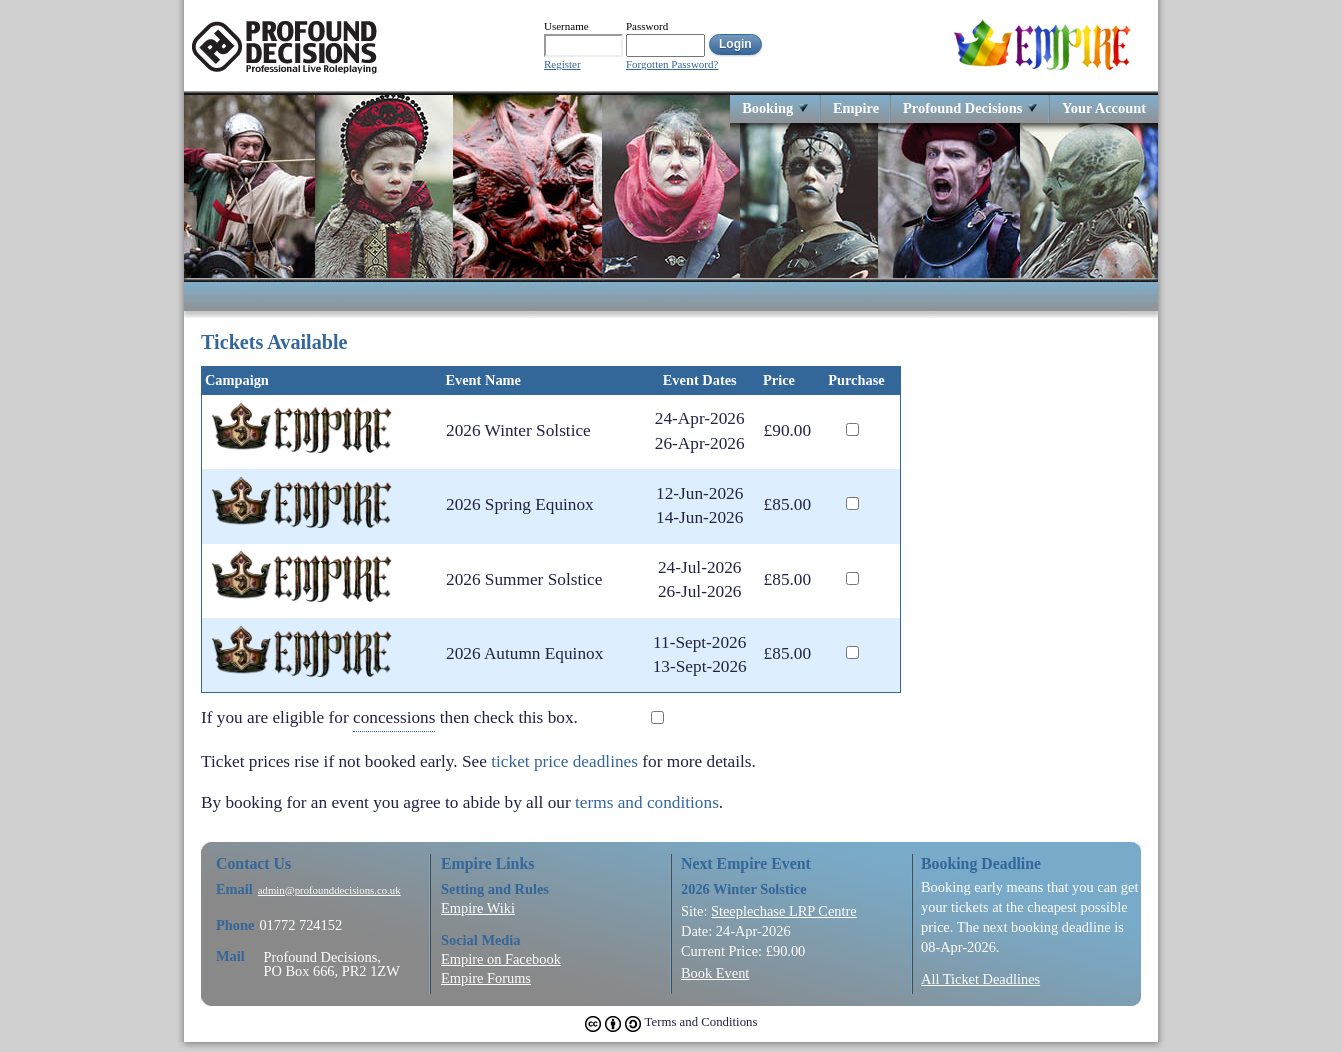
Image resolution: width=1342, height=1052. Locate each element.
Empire (856, 107)
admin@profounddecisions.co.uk (329, 890)
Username (566, 26)
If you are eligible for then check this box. (404, 718)
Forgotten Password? (672, 64)
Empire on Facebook (501, 959)
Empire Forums (486, 978)
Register (562, 64)
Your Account (1104, 107)
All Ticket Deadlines (980, 979)
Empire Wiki (478, 908)
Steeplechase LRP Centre (784, 911)
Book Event (715, 973)
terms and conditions (647, 802)
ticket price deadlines (564, 761)
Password (647, 26)
